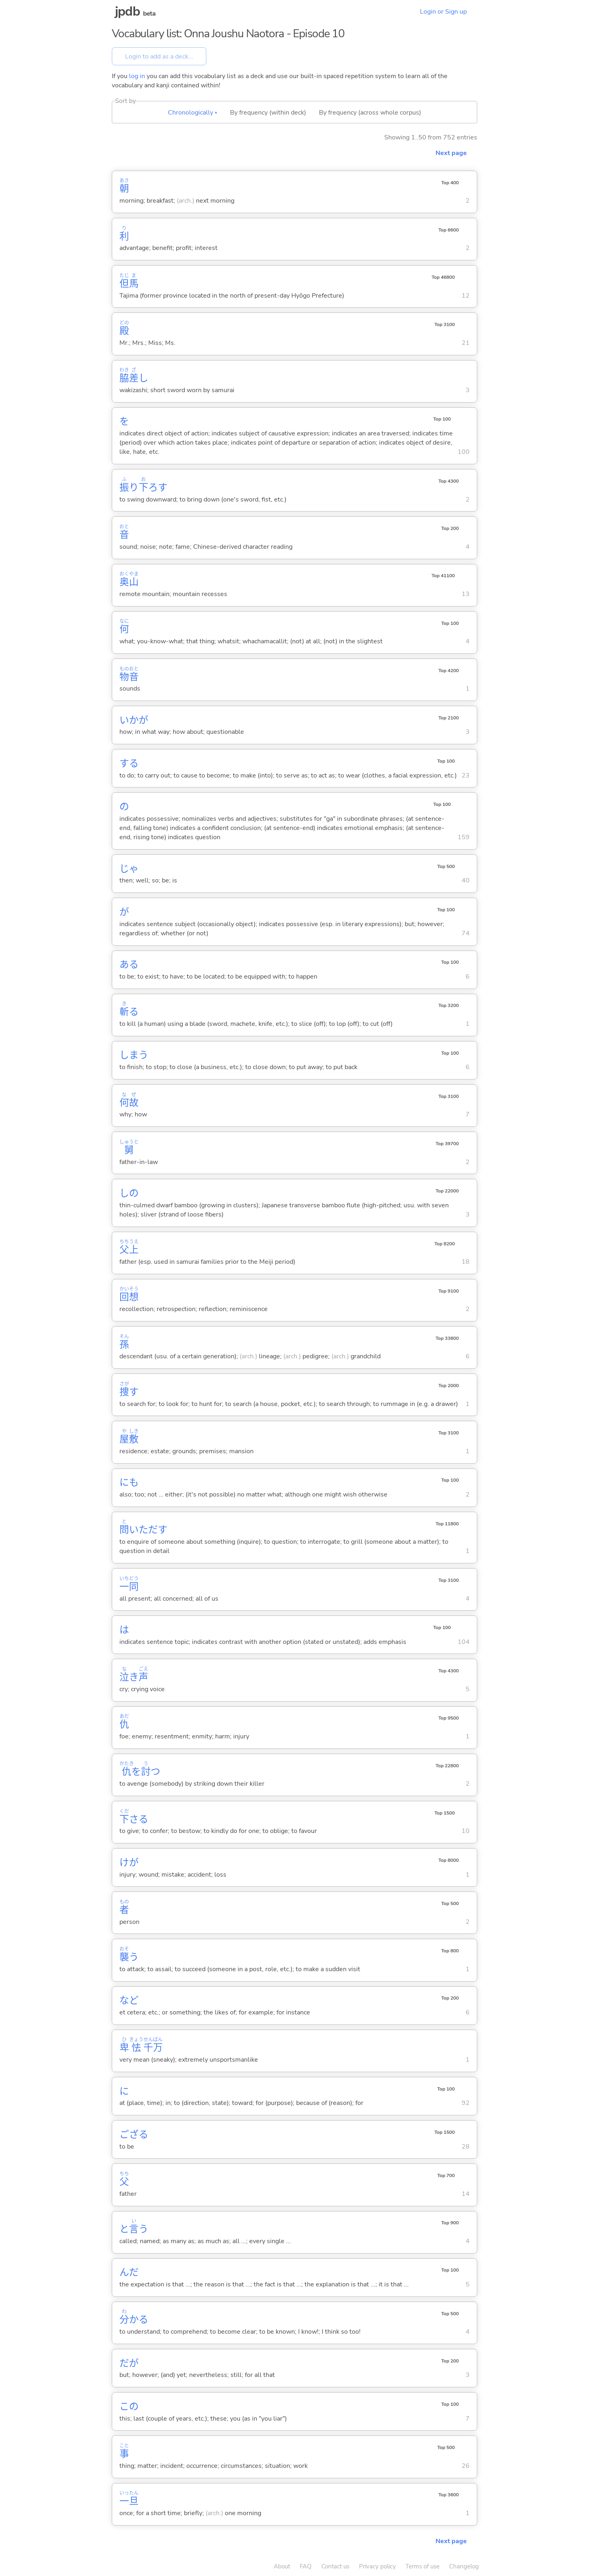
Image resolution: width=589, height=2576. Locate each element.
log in (137, 76)
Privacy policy (377, 2566)
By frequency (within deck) (268, 112)
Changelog (464, 2566)
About (282, 2566)
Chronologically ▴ (192, 112)
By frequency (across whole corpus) (370, 112)
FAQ (306, 2566)
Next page (451, 153)
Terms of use (422, 2566)
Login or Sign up (443, 11)
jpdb (127, 11)
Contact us (335, 2566)
